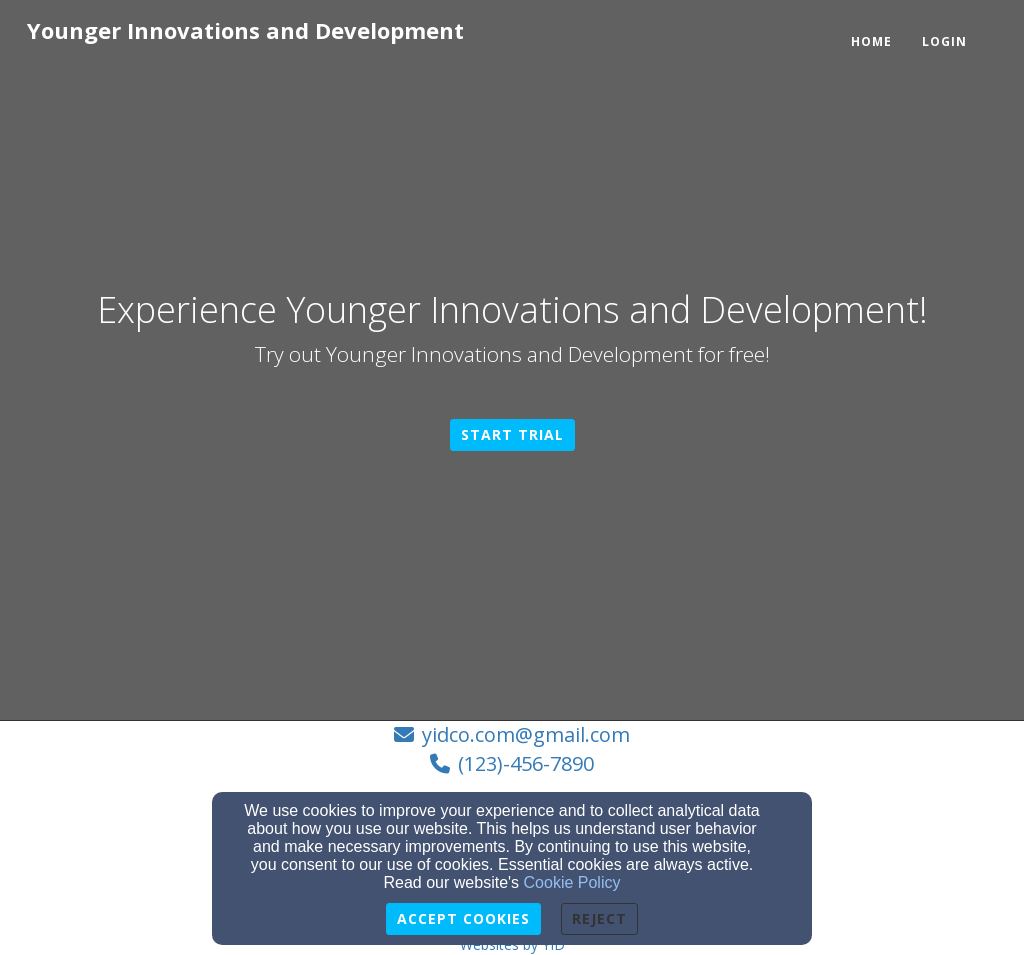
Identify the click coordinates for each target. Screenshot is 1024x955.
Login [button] (944, 41)
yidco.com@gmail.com (526, 734)
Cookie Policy (572, 882)
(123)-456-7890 (526, 763)
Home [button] (871, 41)
